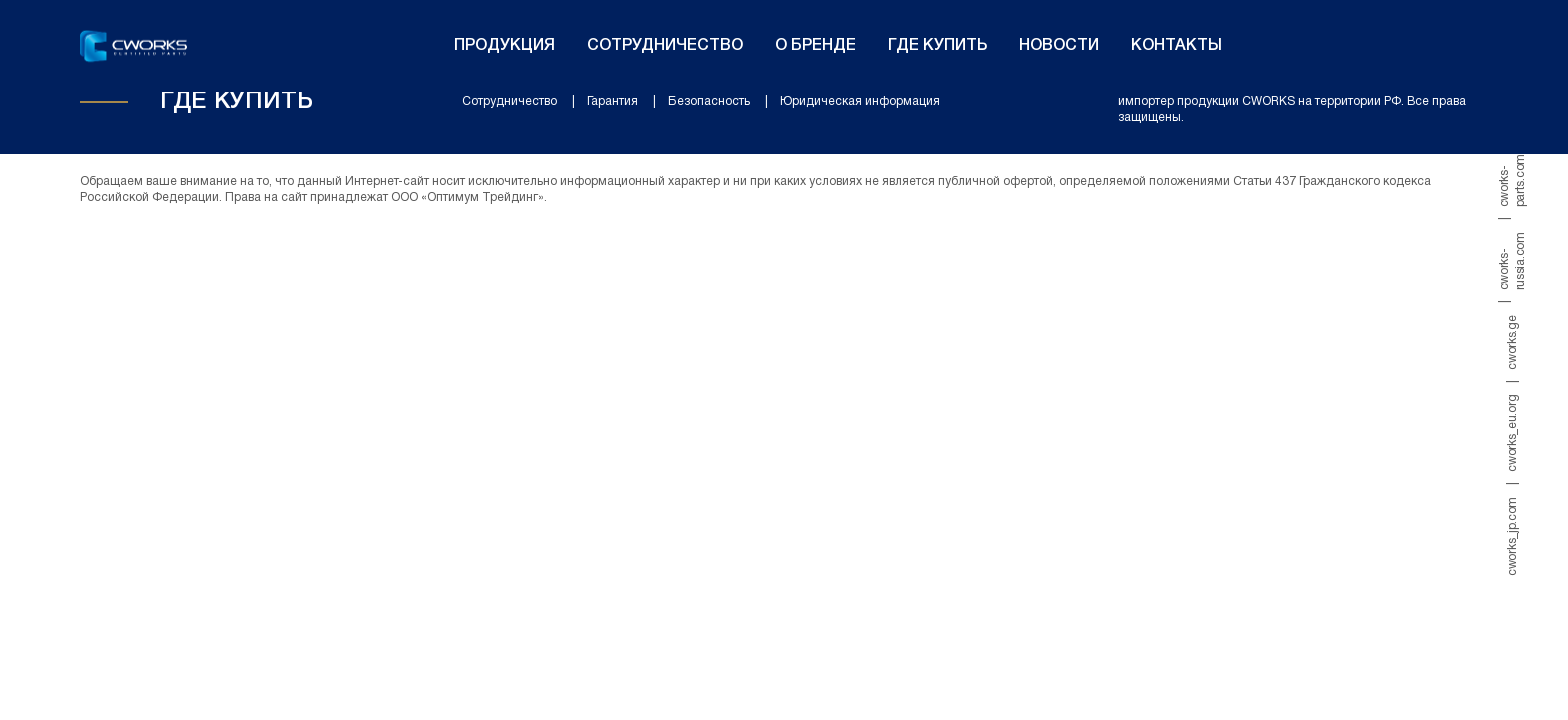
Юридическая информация (860, 101)
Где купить (937, 46)
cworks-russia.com (1512, 261)
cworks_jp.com (1512, 536)
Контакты (1176, 46)
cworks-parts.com (1512, 180)
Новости (1059, 46)
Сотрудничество (665, 46)
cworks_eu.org (1512, 433)
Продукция (504, 46)
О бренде (815, 46)
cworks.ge (1512, 342)
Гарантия (612, 101)
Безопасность (709, 101)
